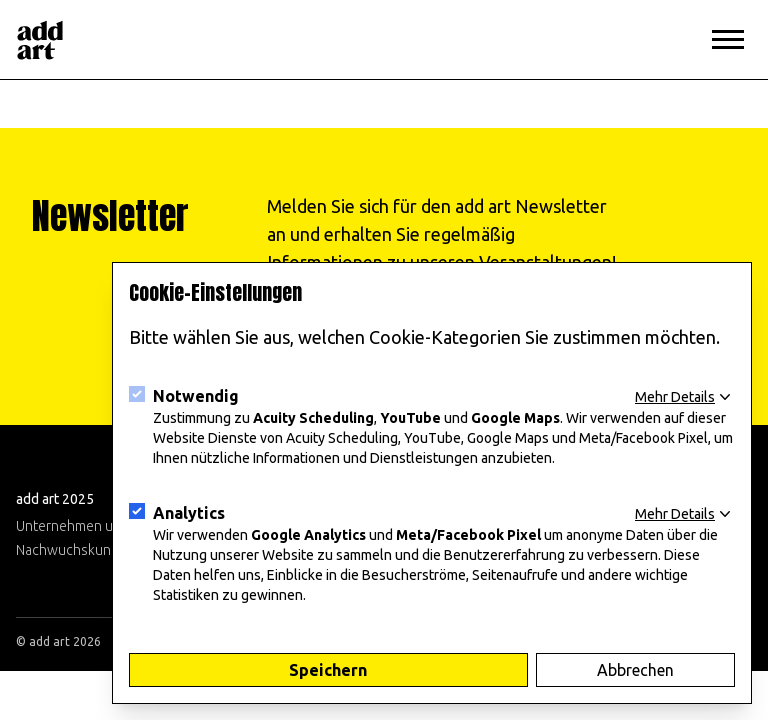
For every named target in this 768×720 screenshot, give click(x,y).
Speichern (328, 670)
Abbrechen (635, 670)
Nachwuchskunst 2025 (87, 550)
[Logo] (40, 40)
